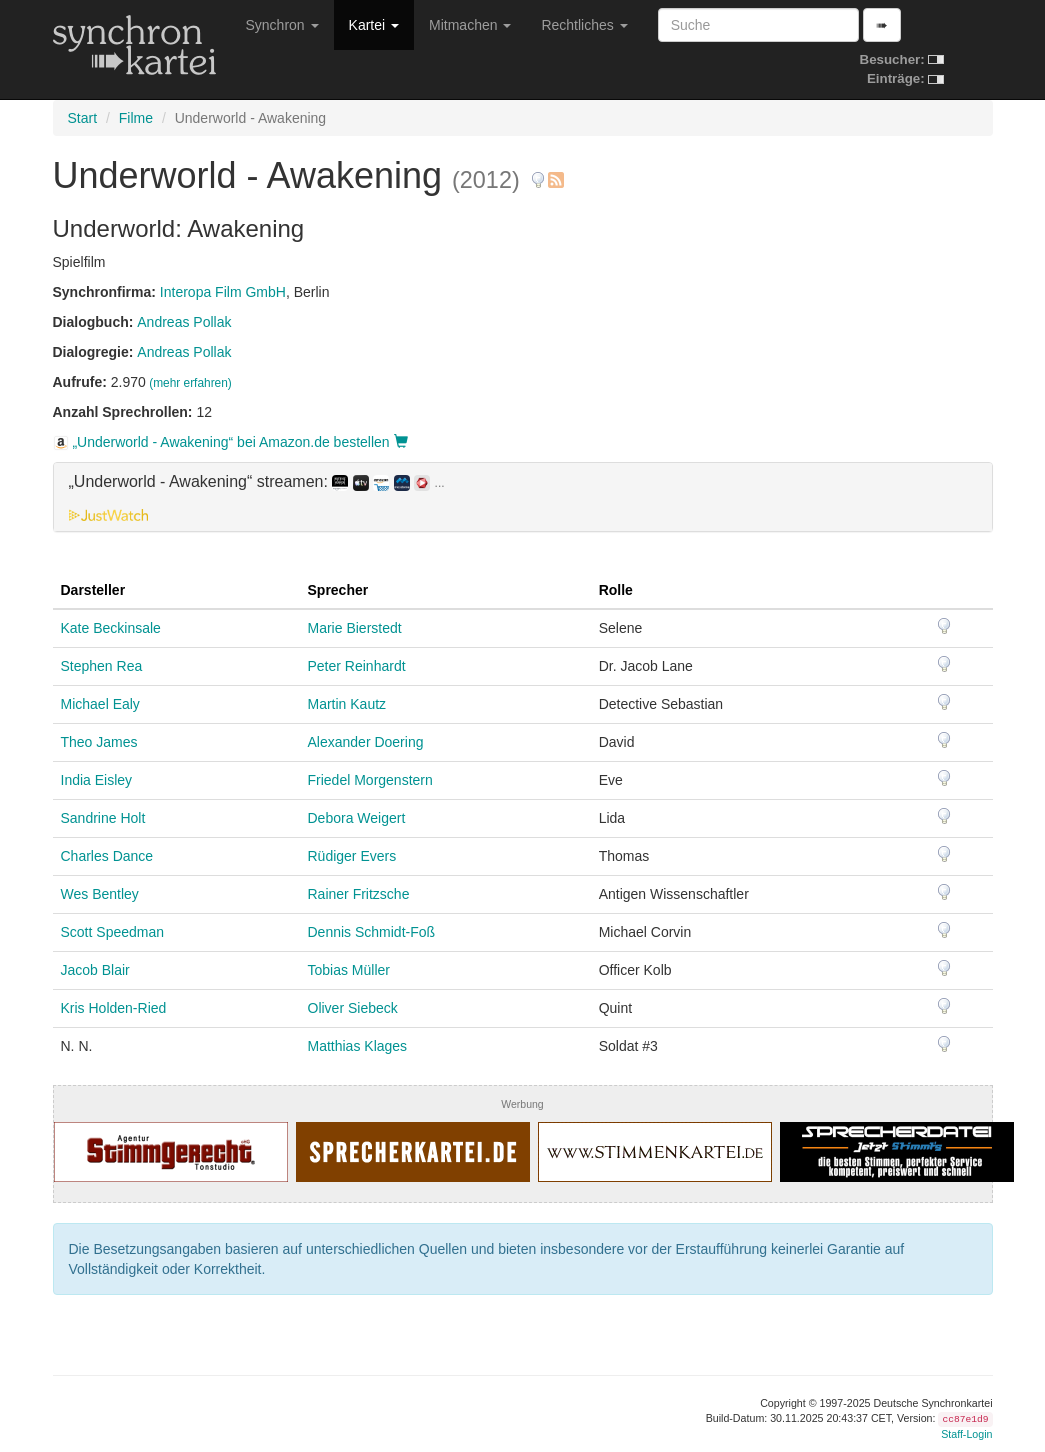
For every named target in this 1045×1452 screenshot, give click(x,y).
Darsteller (93, 590)
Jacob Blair (95, 970)
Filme (136, 118)
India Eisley (97, 780)
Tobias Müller (349, 970)
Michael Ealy (100, 704)
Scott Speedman (113, 932)
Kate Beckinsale (111, 628)
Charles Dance (107, 856)
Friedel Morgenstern (370, 780)
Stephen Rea (102, 666)
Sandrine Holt (103, 818)
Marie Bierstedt (355, 628)
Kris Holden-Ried (114, 1008)
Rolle (616, 590)
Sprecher (338, 590)
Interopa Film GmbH (223, 292)
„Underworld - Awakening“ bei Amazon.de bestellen (230, 442)
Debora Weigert (357, 818)
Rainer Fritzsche (359, 894)
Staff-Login (966, 1434)
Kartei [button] (374, 25)
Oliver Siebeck (353, 1008)
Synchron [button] (282, 25)
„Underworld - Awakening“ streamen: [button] (257, 482)
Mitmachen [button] (470, 25)
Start (83, 118)
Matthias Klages (358, 1046)
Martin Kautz (347, 704)
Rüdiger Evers (352, 856)
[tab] (523, 497)
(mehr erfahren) (190, 383)
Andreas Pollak (184, 322)
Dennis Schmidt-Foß (372, 932)
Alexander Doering (366, 742)
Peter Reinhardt (357, 666)
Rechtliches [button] (584, 25)
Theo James (99, 742)
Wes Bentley (100, 894)
